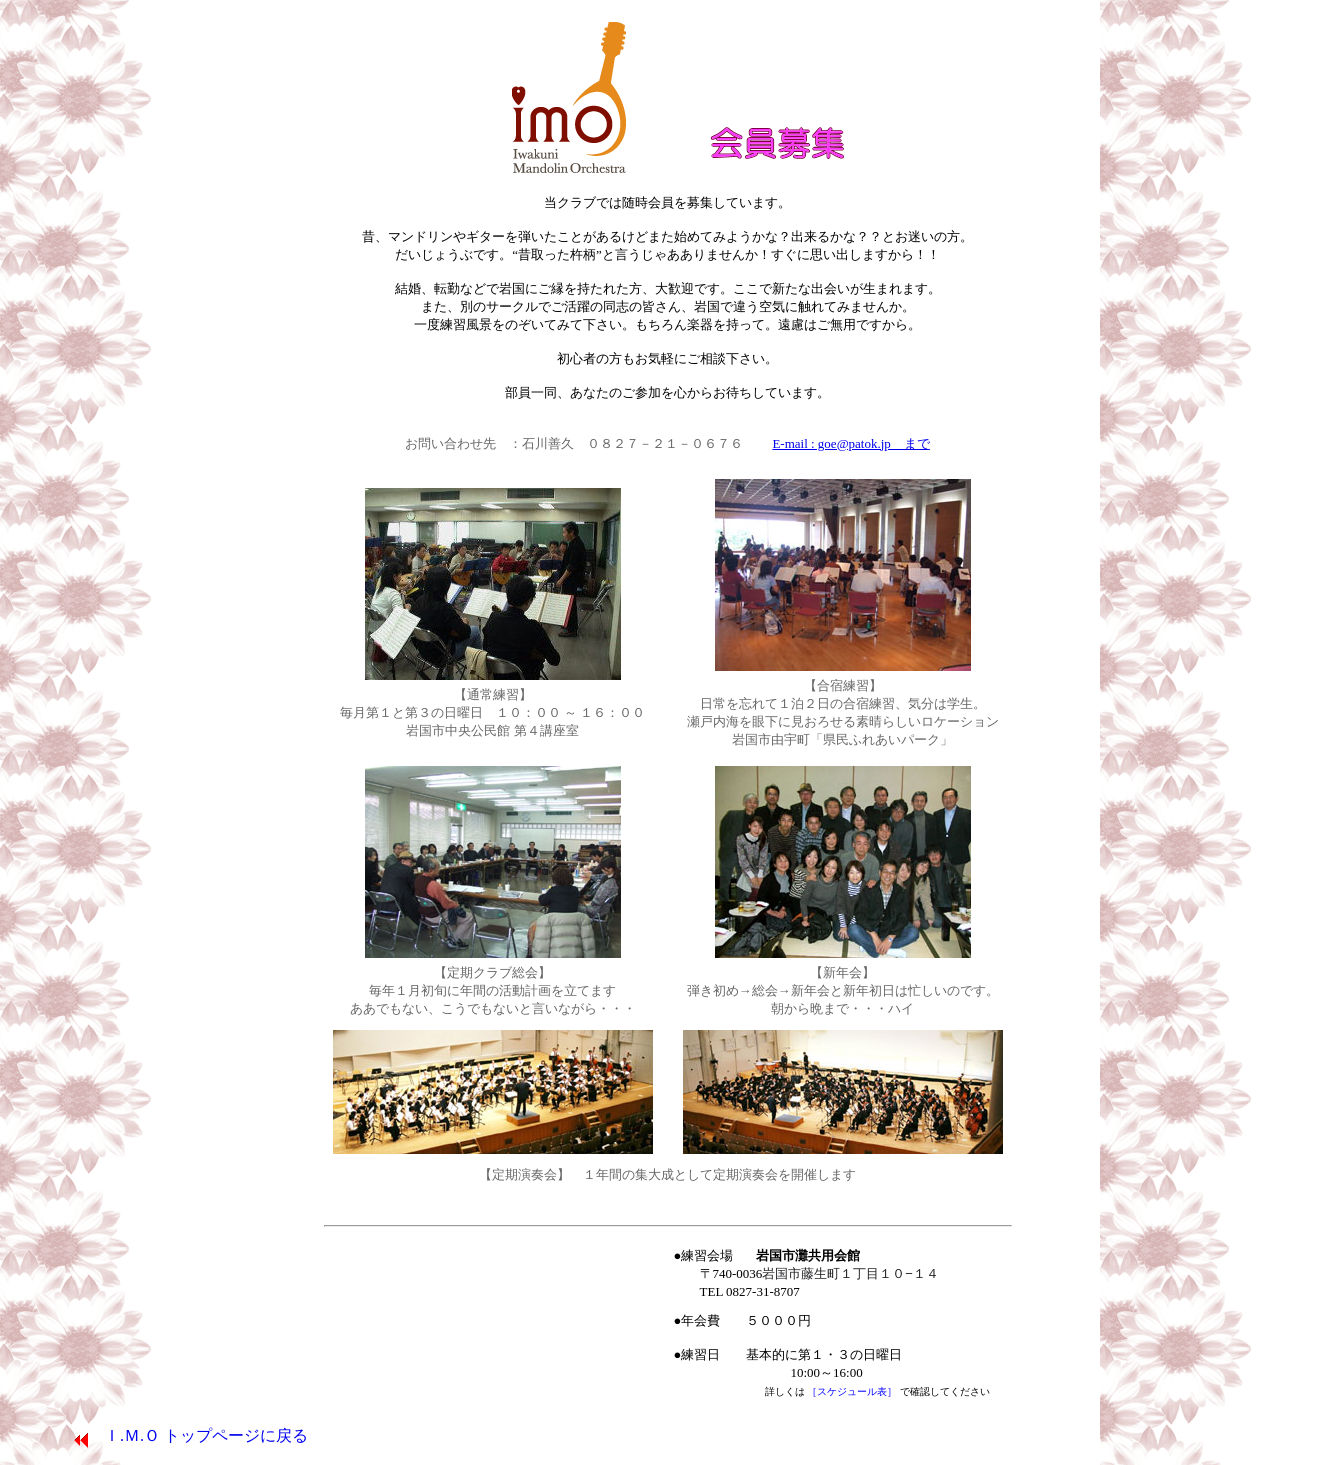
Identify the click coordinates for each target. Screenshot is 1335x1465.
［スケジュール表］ (853, 1391)
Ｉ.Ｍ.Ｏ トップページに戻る (190, 1435)
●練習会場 (806, 1273)
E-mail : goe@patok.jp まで (850, 443)
